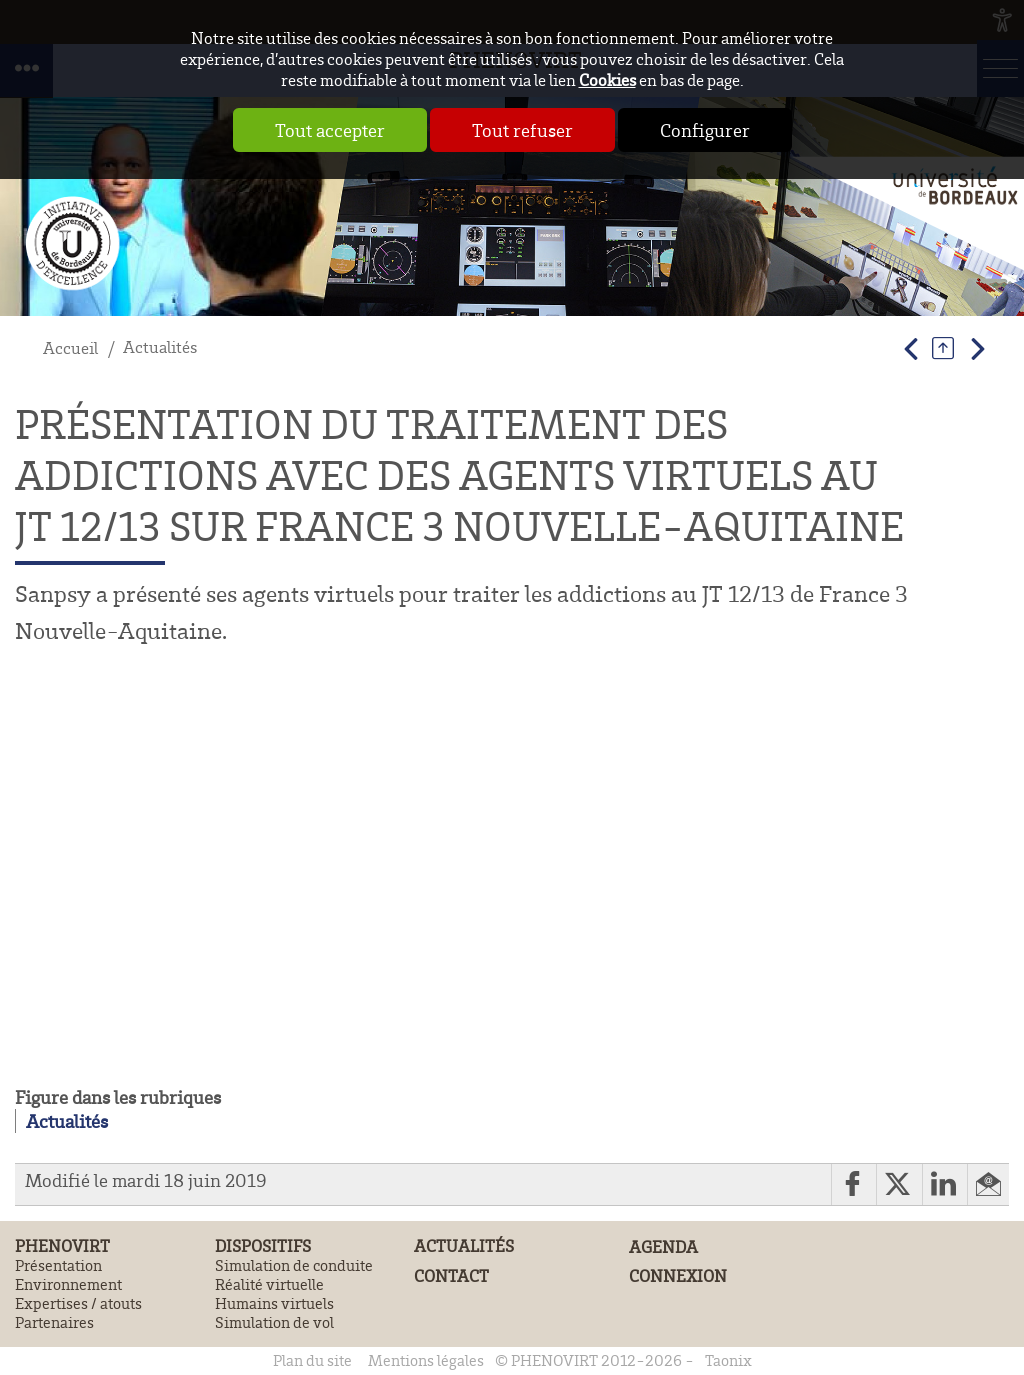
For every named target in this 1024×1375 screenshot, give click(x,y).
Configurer (705, 130)
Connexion (678, 1275)
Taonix (728, 1360)
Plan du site (312, 1360)
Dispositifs (263, 1246)
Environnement (68, 1284)
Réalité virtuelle (269, 1284)
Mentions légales (426, 1360)
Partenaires (54, 1322)
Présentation (58, 1265)
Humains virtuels (274, 1303)
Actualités (160, 346)
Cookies (607, 79)
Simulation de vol (274, 1322)
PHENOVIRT (62, 1246)
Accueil (70, 347)
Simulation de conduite (294, 1265)
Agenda (663, 1246)
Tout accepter (330, 130)
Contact (451, 1276)
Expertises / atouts (78, 1303)
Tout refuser (522, 130)
